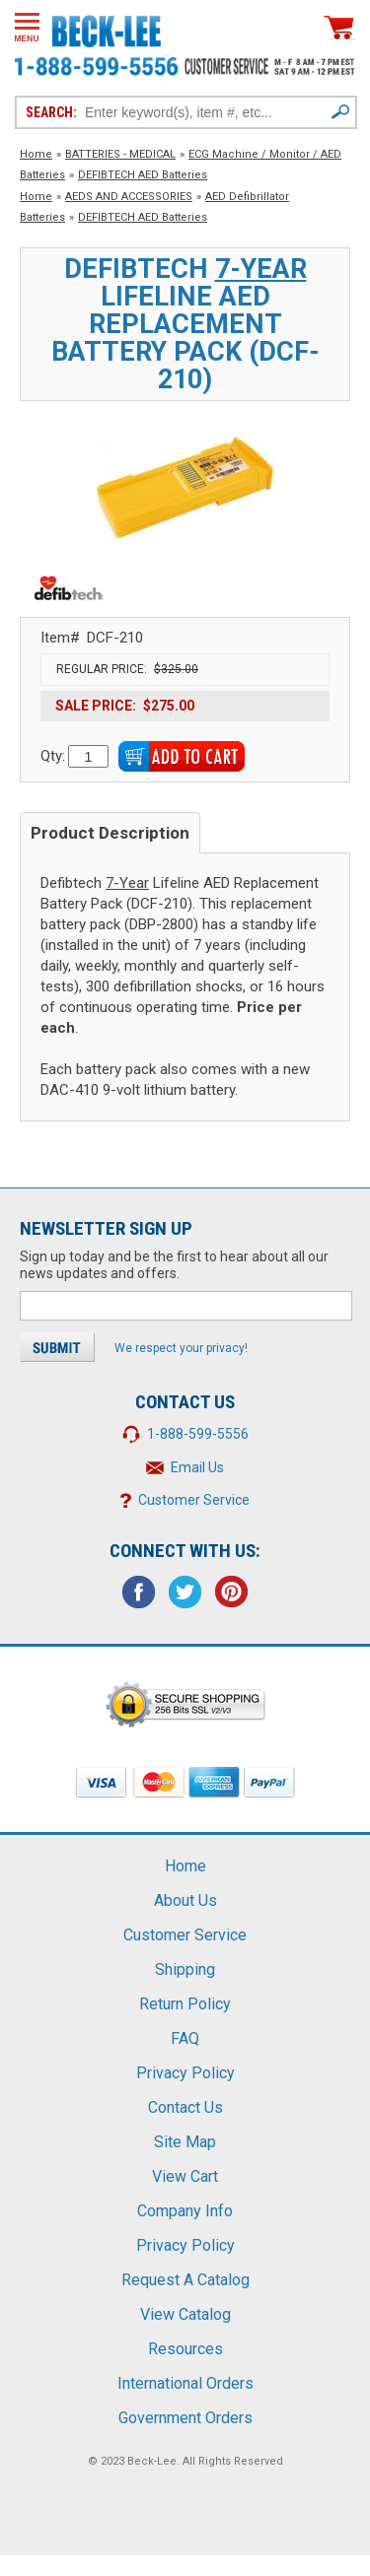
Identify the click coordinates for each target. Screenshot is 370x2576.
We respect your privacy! (181, 1348)
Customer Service (194, 1500)
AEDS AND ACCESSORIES (128, 196)
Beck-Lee (152, 2461)
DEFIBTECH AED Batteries (142, 175)
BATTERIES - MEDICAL (120, 154)
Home (36, 154)
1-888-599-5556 (198, 1434)
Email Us (197, 1467)
